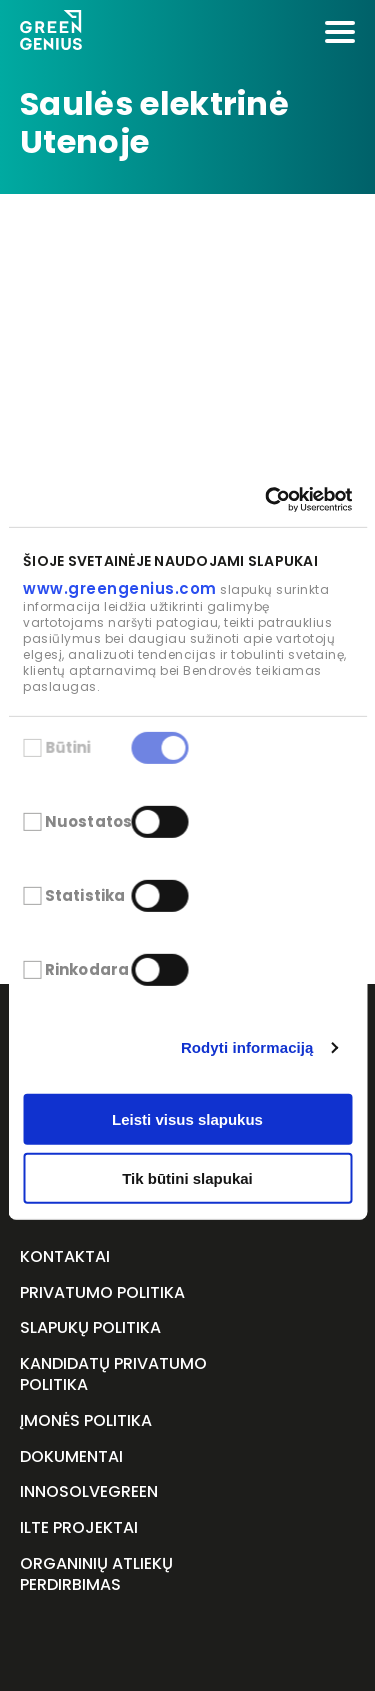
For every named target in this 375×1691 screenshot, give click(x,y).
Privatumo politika (102, 1293)
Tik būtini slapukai (187, 1178)
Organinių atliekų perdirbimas (96, 1575)
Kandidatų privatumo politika (113, 1375)
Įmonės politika (86, 1421)
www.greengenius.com (120, 588)
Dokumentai (71, 1457)
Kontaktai (65, 1257)
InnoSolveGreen (89, 1492)
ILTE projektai (79, 1528)
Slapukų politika (90, 1328)
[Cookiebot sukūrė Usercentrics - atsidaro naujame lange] (267, 499)
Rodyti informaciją (247, 1047)
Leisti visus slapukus (187, 1119)
